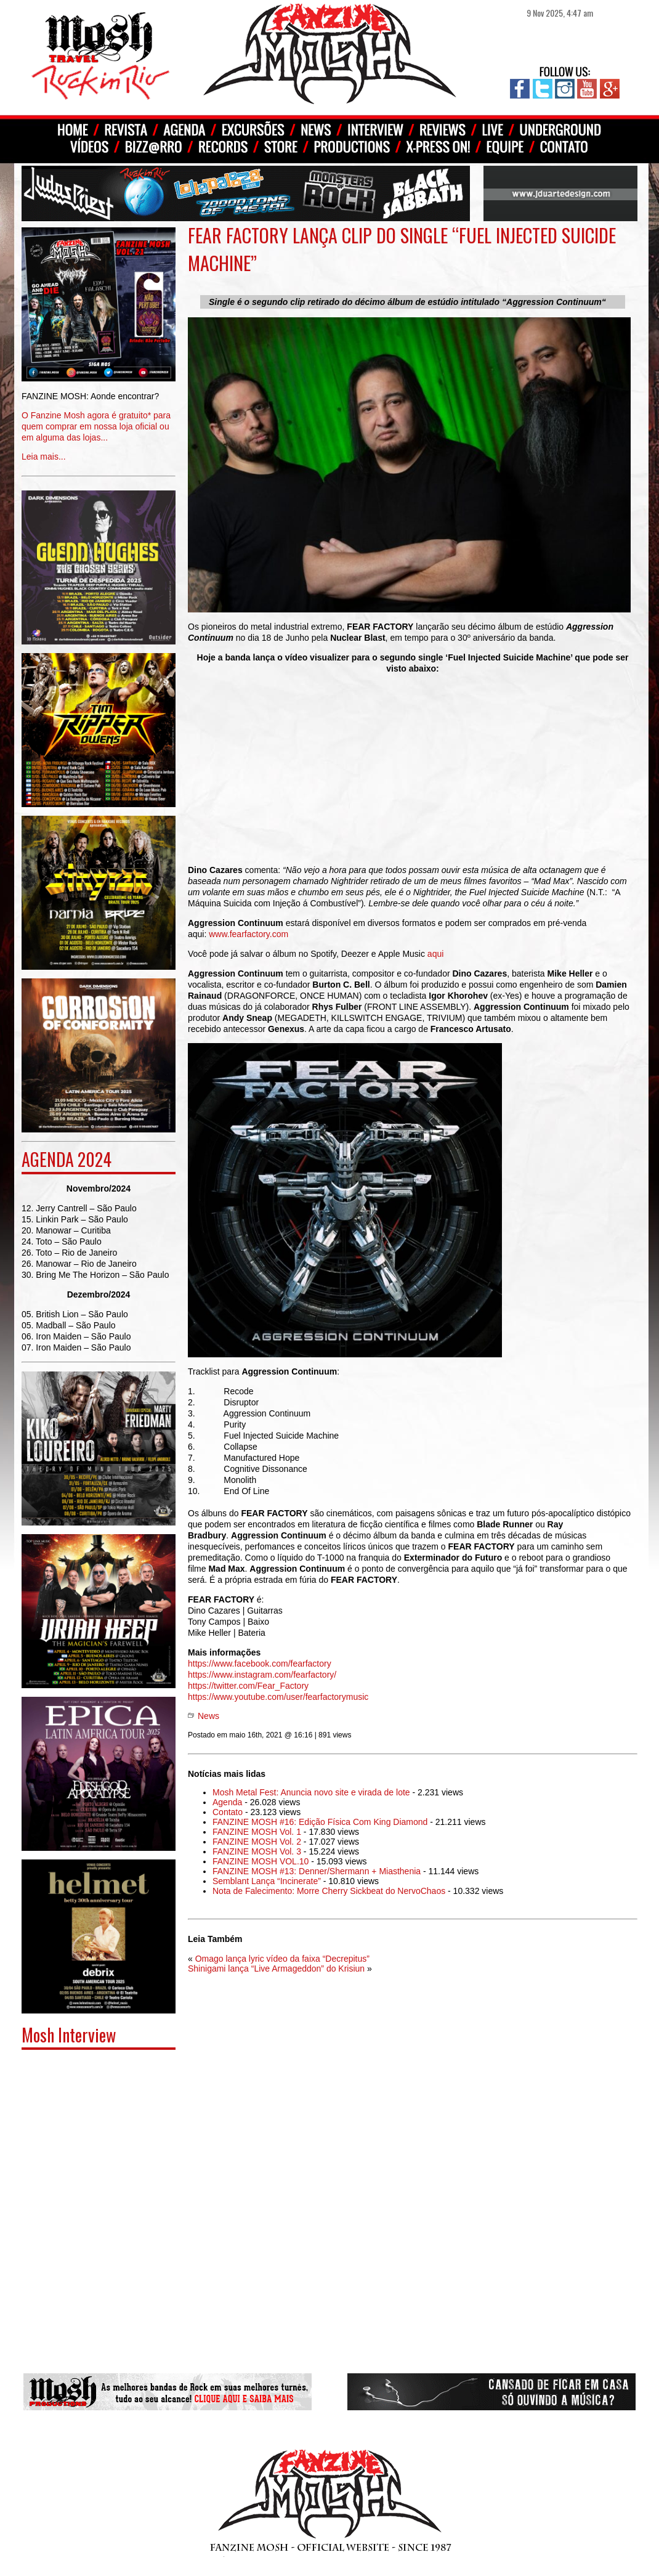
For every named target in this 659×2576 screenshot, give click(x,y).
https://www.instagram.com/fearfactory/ (262, 1675)
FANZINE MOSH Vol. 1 (256, 1832)
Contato (227, 1812)
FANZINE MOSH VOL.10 (260, 1861)
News (208, 1716)
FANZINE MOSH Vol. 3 (256, 1851)
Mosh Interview (69, 2034)
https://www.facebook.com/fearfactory (259, 1663)
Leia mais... (99, 417)
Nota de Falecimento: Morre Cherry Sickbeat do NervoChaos (328, 1891)
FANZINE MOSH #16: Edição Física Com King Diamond (319, 1822)
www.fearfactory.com (248, 934)
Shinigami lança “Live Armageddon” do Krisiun (276, 1968)
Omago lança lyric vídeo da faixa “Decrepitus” (282, 1959)
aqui (435, 954)
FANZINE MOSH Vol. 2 (256, 1842)
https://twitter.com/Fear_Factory (248, 1686)
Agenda (227, 1802)
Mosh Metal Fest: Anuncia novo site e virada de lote (311, 1792)
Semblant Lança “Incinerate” (266, 1881)
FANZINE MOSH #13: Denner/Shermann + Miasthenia (316, 1871)
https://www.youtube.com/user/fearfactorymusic (278, 1697)
